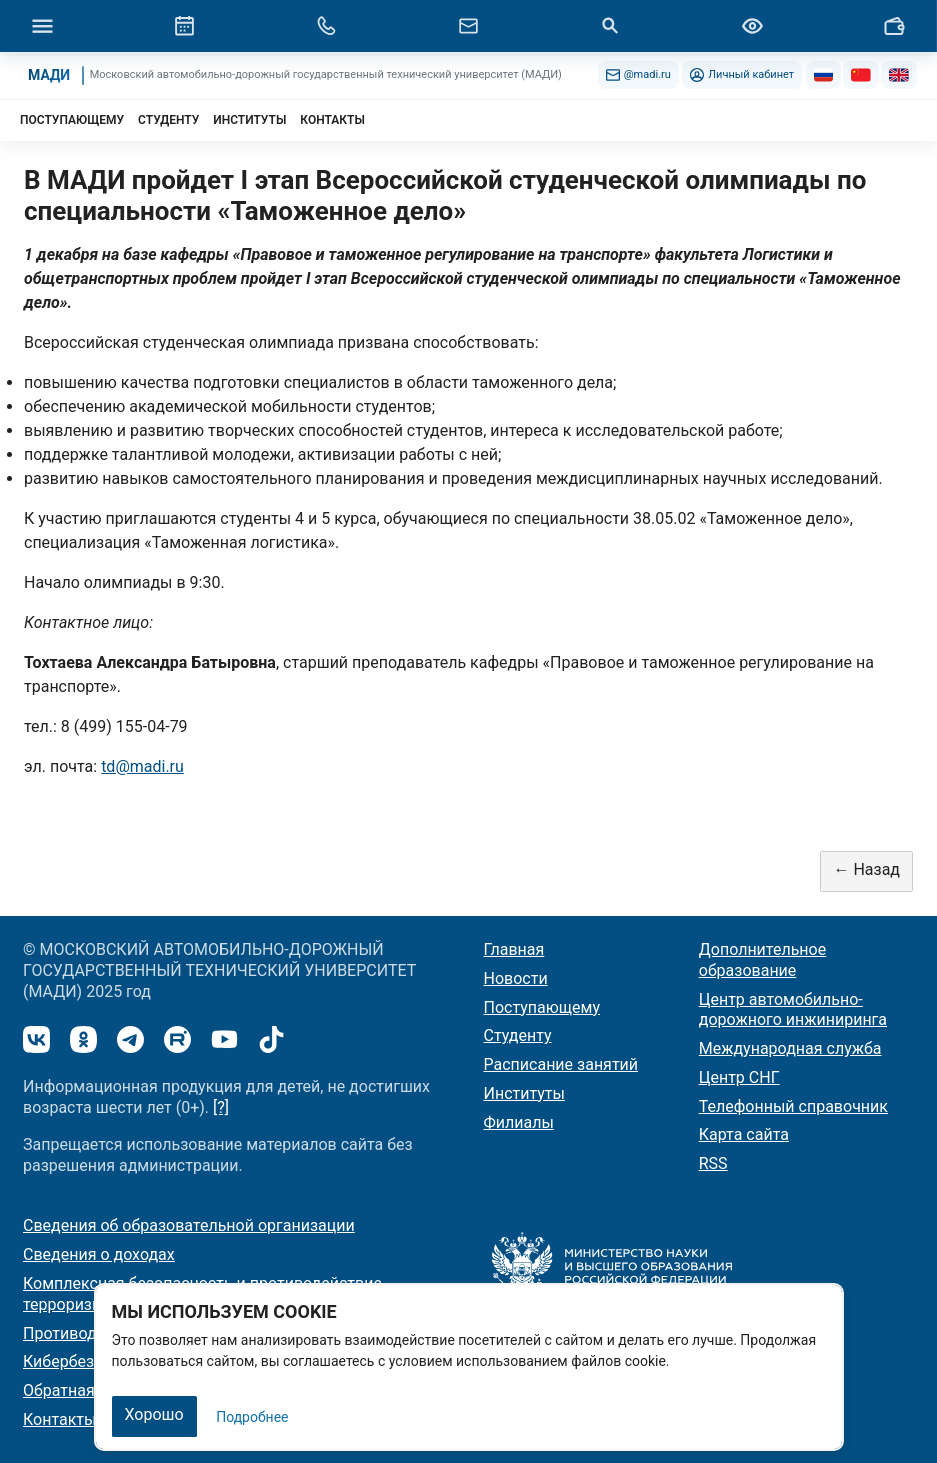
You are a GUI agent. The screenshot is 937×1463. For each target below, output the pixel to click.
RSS (713, 1163)
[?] (221, 1107)
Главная (514, 949)
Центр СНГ (739, 1077)
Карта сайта (744, 1134)
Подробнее (252, 1417)
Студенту (518, 1035)
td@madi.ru (142, 766)
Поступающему (542, 1007)
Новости (516, 978)
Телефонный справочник (793, 1106)
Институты (524, 1093)
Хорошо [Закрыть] (154, 1414)
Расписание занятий (561, 1064)
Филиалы (519, 1122)
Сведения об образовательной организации (189, 1225)
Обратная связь (82, 1390)
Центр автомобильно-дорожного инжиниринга (793, 1010)
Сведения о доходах (99, 1254)
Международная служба (790, 1048)
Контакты (59, 1419)
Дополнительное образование (762, 960)
